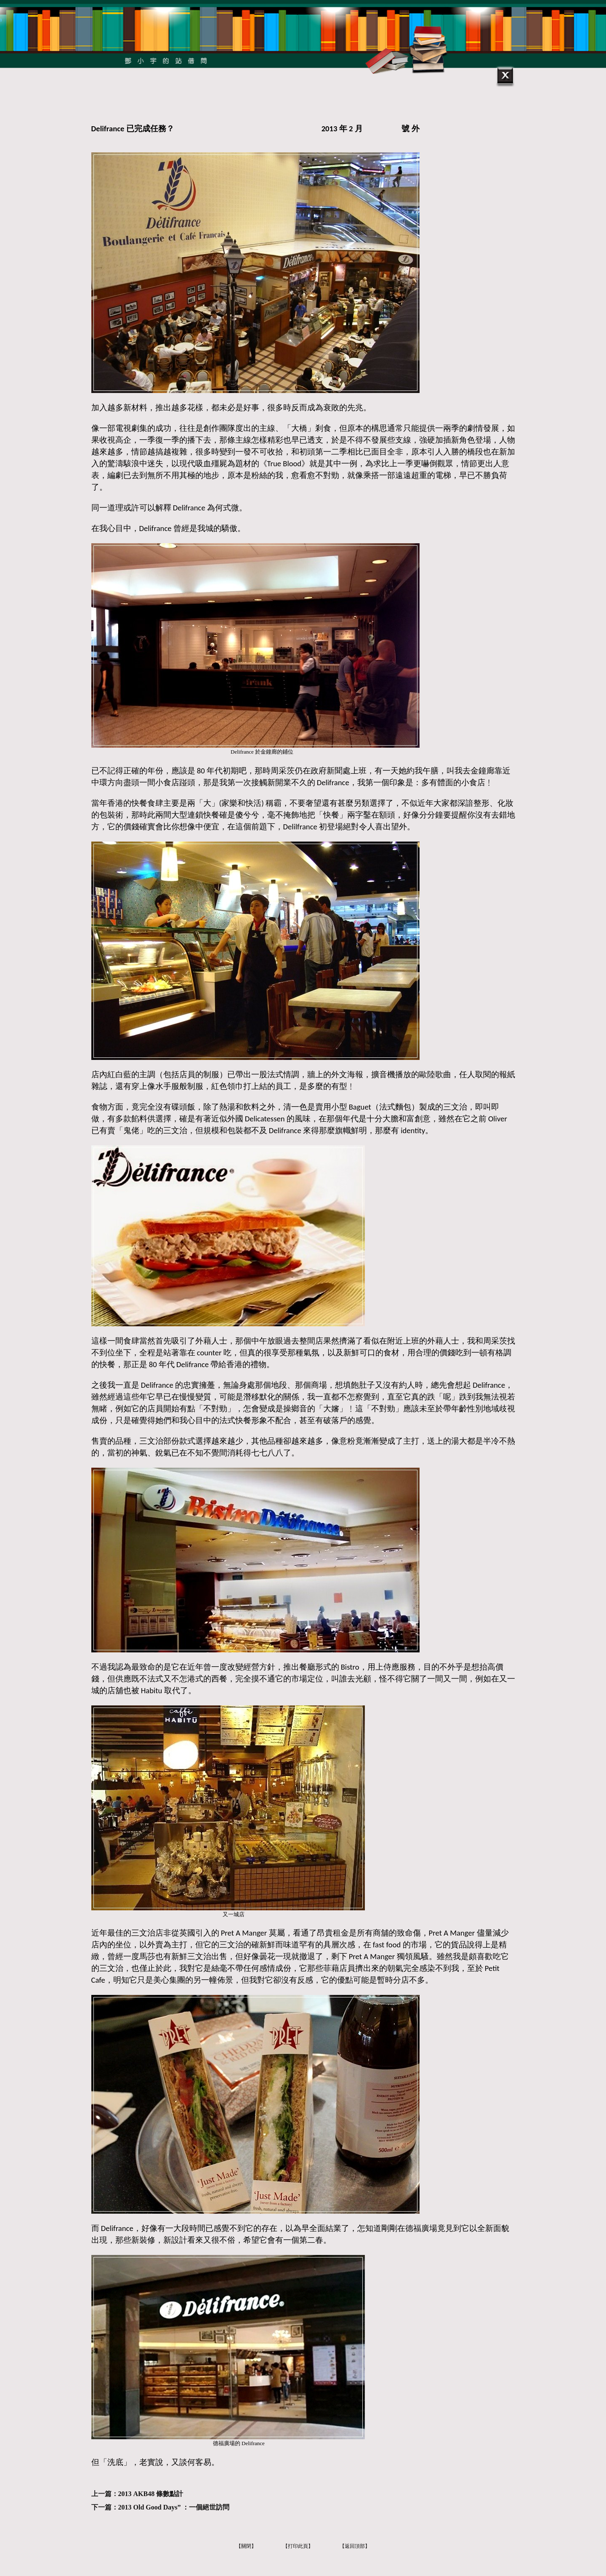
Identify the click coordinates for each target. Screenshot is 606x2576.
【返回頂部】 (355, 2546)
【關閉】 (246, 2546)
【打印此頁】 (298, 2546)
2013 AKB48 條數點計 (150, 2493)
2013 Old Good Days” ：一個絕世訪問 (174, 2507)
